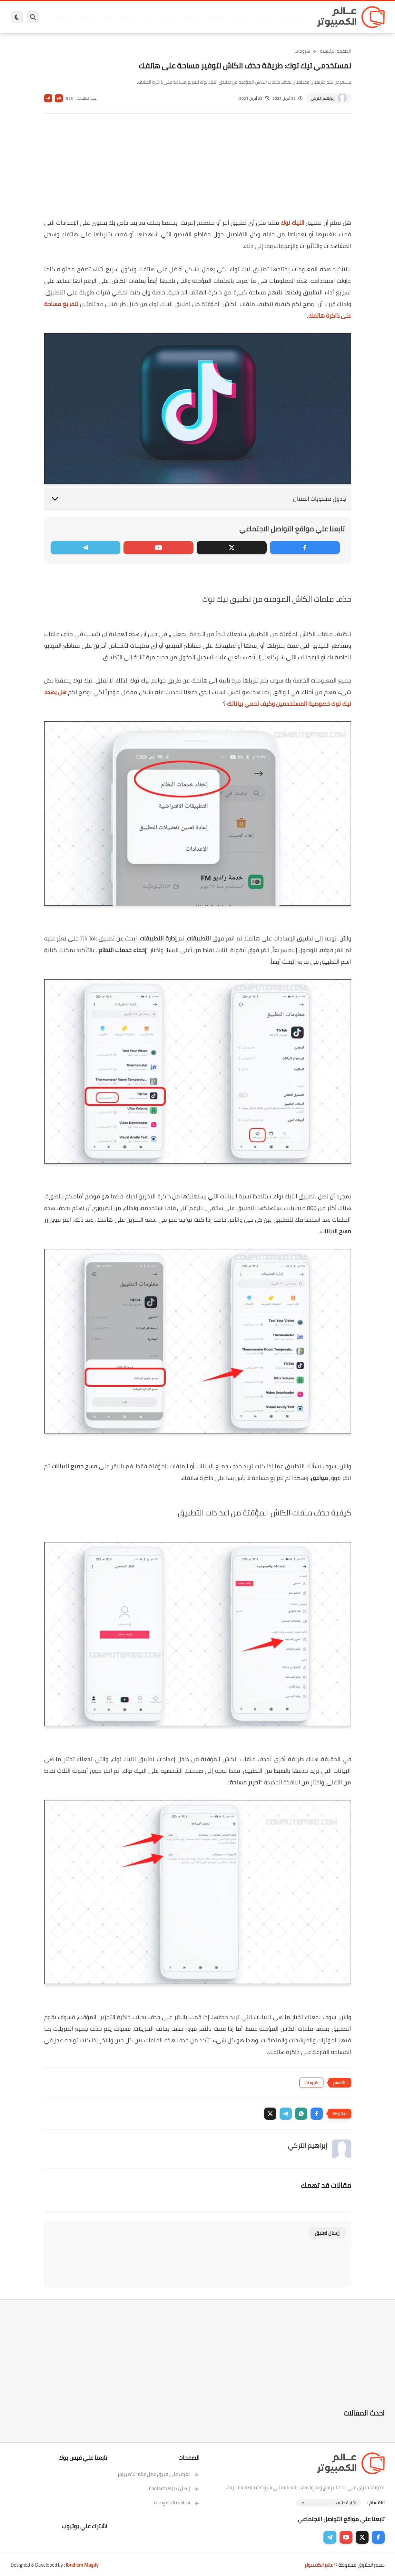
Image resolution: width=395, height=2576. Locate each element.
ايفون (107, 17)
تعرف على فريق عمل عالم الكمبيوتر (158, 2474)
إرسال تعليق (327, 2233)
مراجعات (85, 17)
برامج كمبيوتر (292, 17)
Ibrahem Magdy (82, 2565)
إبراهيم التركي (322, 98)
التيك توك (292, 222)
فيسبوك (214, 17)
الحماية (191, 17)
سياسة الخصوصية (177, 2502)
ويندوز (264, 17)
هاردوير (61, 17)
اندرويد (127, 17)
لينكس (169, 17)
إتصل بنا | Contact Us (174, 2488)
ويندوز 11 (240, 17)
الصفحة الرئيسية (335, 51)
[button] (317, 2114)
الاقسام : (376, 2502)
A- (48, 98)
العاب (148, 17)
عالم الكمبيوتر (318, 2565)
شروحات (302, 51)
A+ (58, 98)
